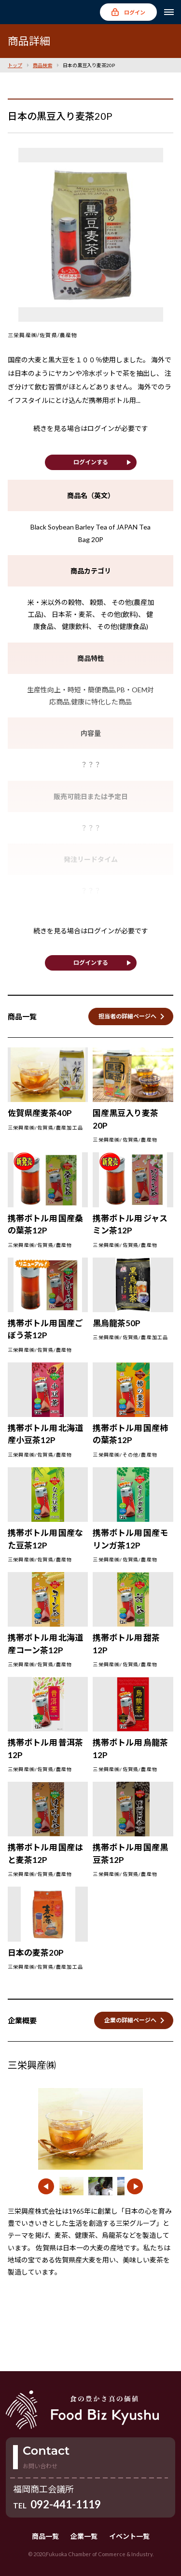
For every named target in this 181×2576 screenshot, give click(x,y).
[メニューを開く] (169, 12)
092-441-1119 (65, 2504)
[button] (46, 2186)
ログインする (90, 462)
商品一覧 (45, 2536)
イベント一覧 (129, 2536)
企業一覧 (83, 2536)
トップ (15, 65)
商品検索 (42, 65)
